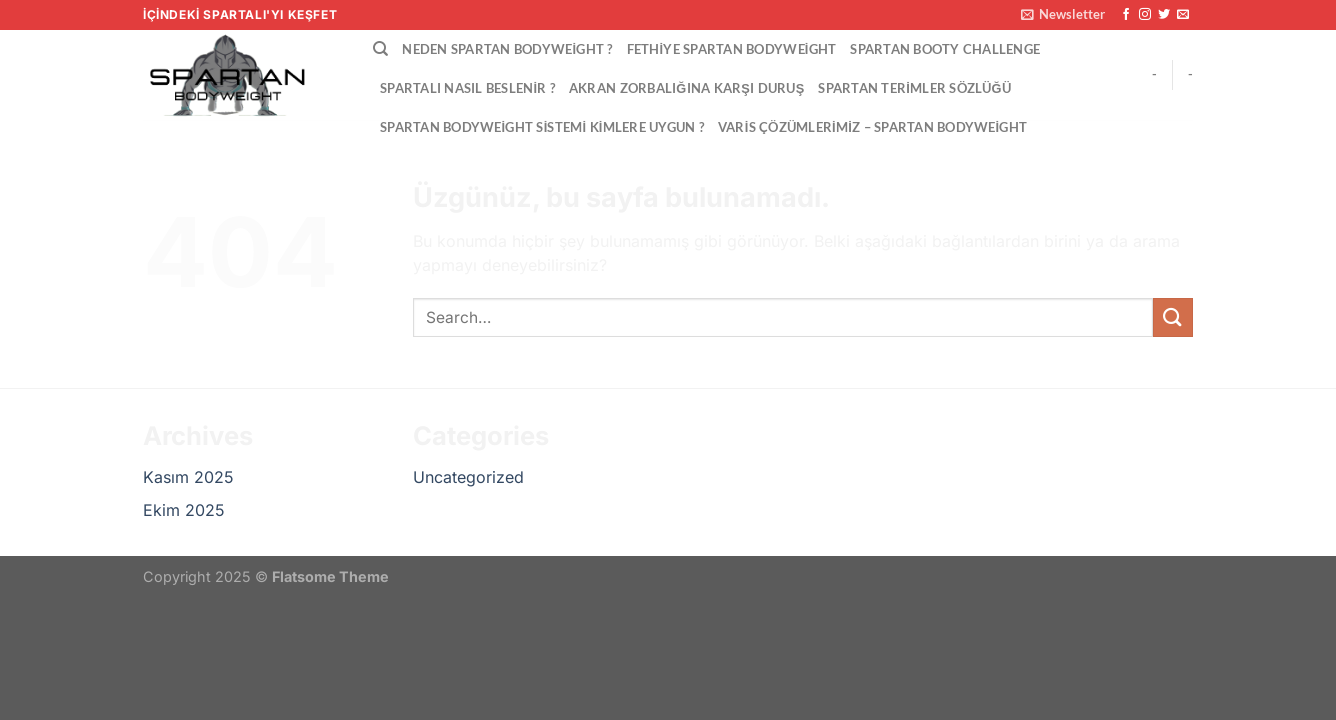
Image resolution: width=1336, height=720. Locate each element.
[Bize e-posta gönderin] (1183, 15)
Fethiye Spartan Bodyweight (732, 49)
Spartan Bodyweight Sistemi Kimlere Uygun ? (542, 127)
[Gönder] (1173, 317)
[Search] (380, 49)
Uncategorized (468, 477)
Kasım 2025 (188, 477)
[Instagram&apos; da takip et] (1145, 15)
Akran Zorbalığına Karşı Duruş (686, 88)
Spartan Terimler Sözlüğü (914, 88)
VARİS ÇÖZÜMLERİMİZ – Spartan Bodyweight (872, 127)
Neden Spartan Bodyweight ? (507, 49)
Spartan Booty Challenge (945, 49)
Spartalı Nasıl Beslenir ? (467, 88)
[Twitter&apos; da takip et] (1164, 15)
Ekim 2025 (184, 510)
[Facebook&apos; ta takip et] (1126, 15)
